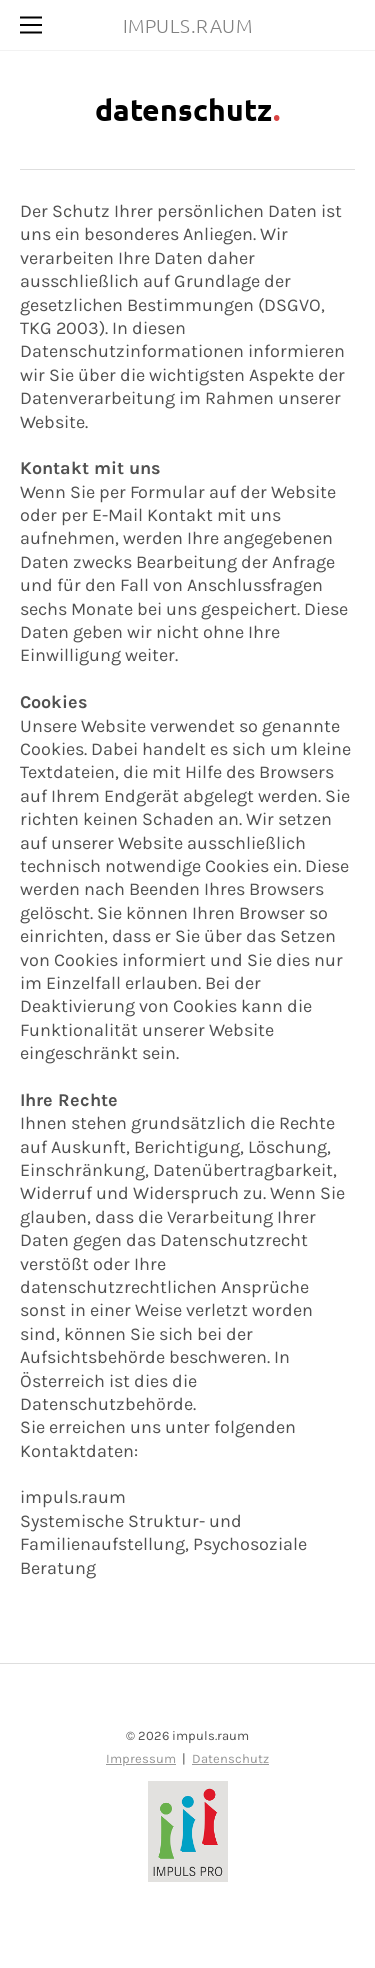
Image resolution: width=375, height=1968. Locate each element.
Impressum (141, 1758)
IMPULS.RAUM (188, 25)
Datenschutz (230, 1758)
